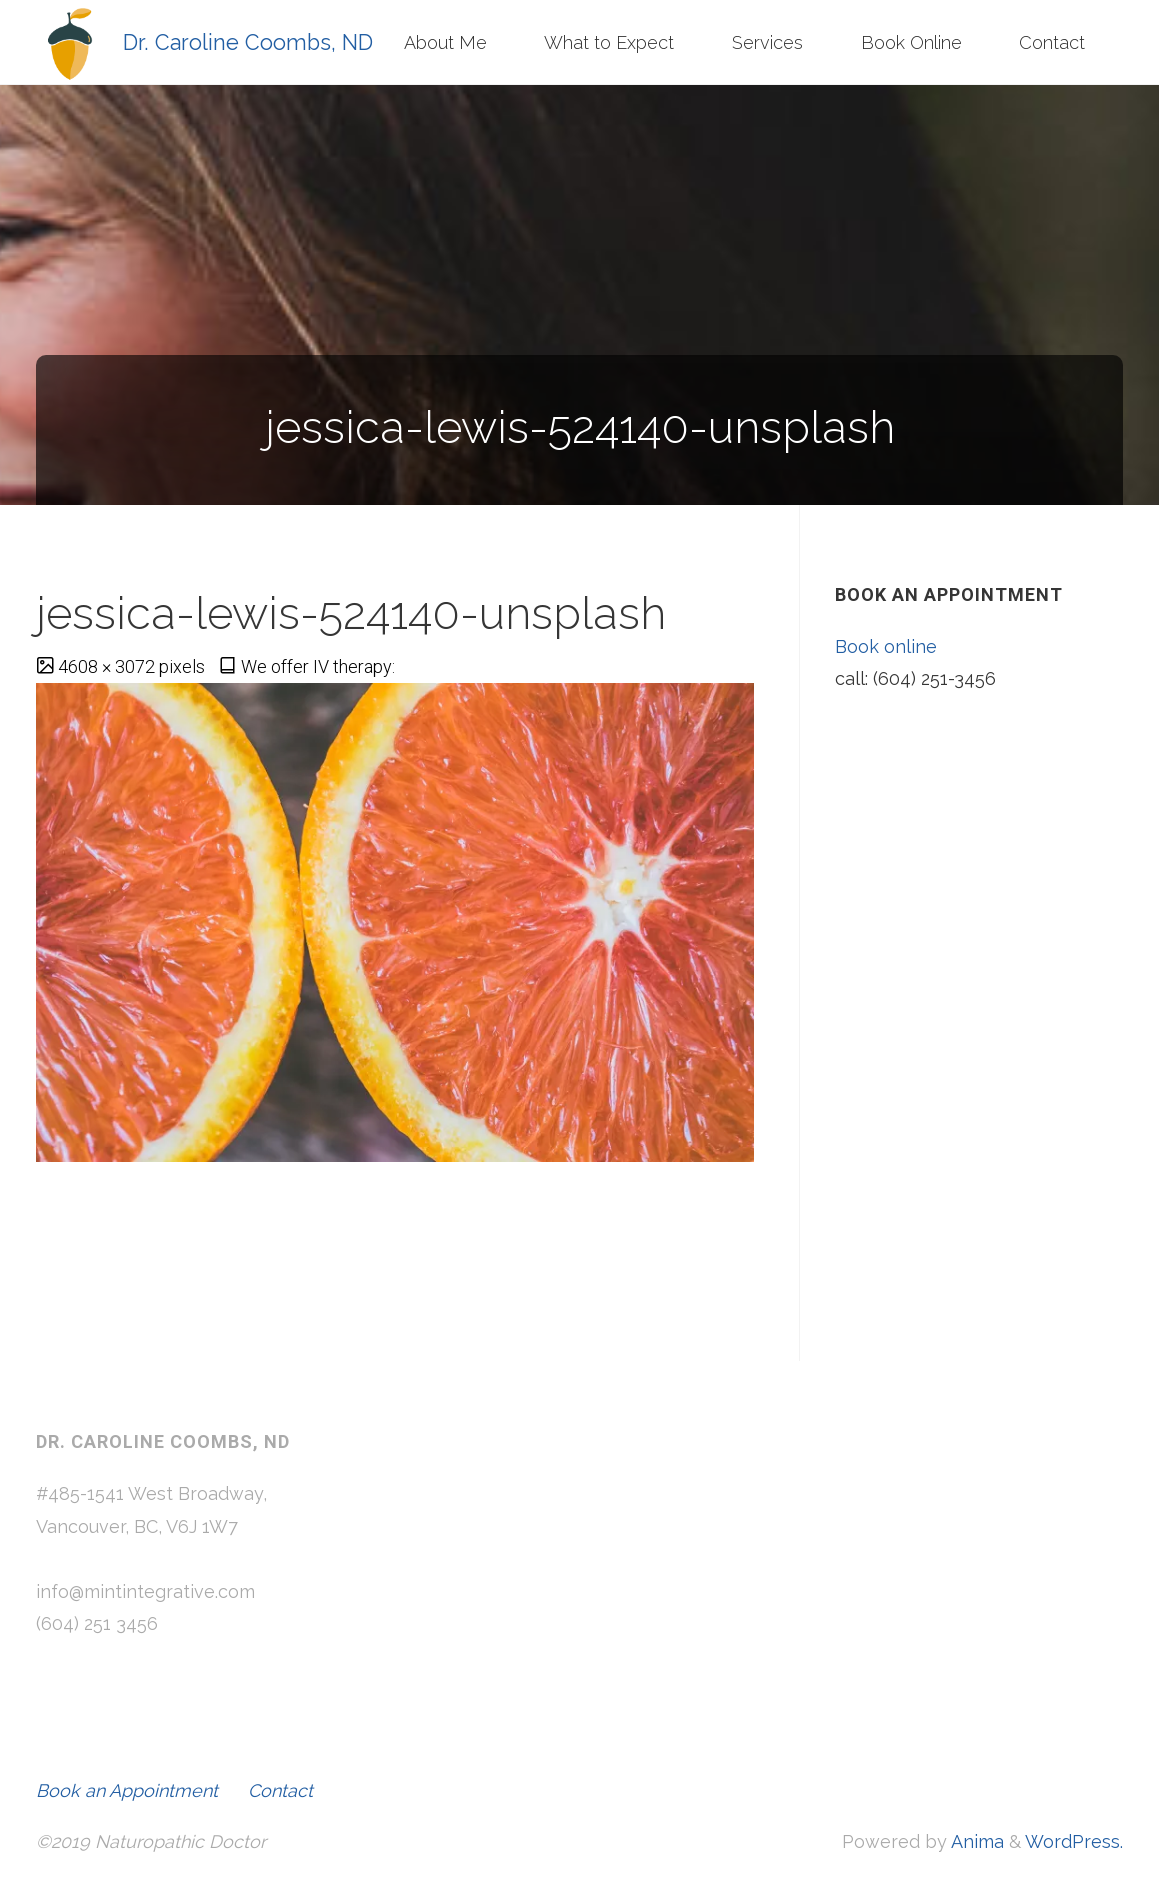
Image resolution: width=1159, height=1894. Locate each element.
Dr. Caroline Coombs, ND (248, 41)
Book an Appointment (127, 1790)
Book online (886, 646)
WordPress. (1074, 1841)
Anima (975, 1841)
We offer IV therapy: (318, 666)
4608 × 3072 (108, 666)
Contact (280, 1790)
